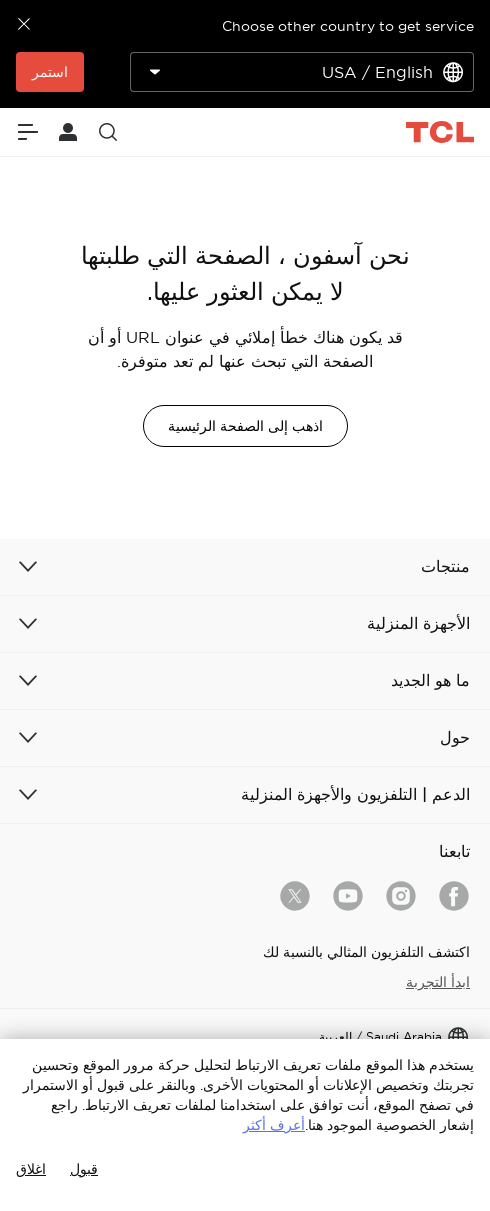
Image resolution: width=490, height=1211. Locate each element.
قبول (84, 1169)
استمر (50, 72)
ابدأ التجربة (438, 982)
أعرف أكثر (274, 1125)
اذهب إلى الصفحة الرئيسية (245, 426)
